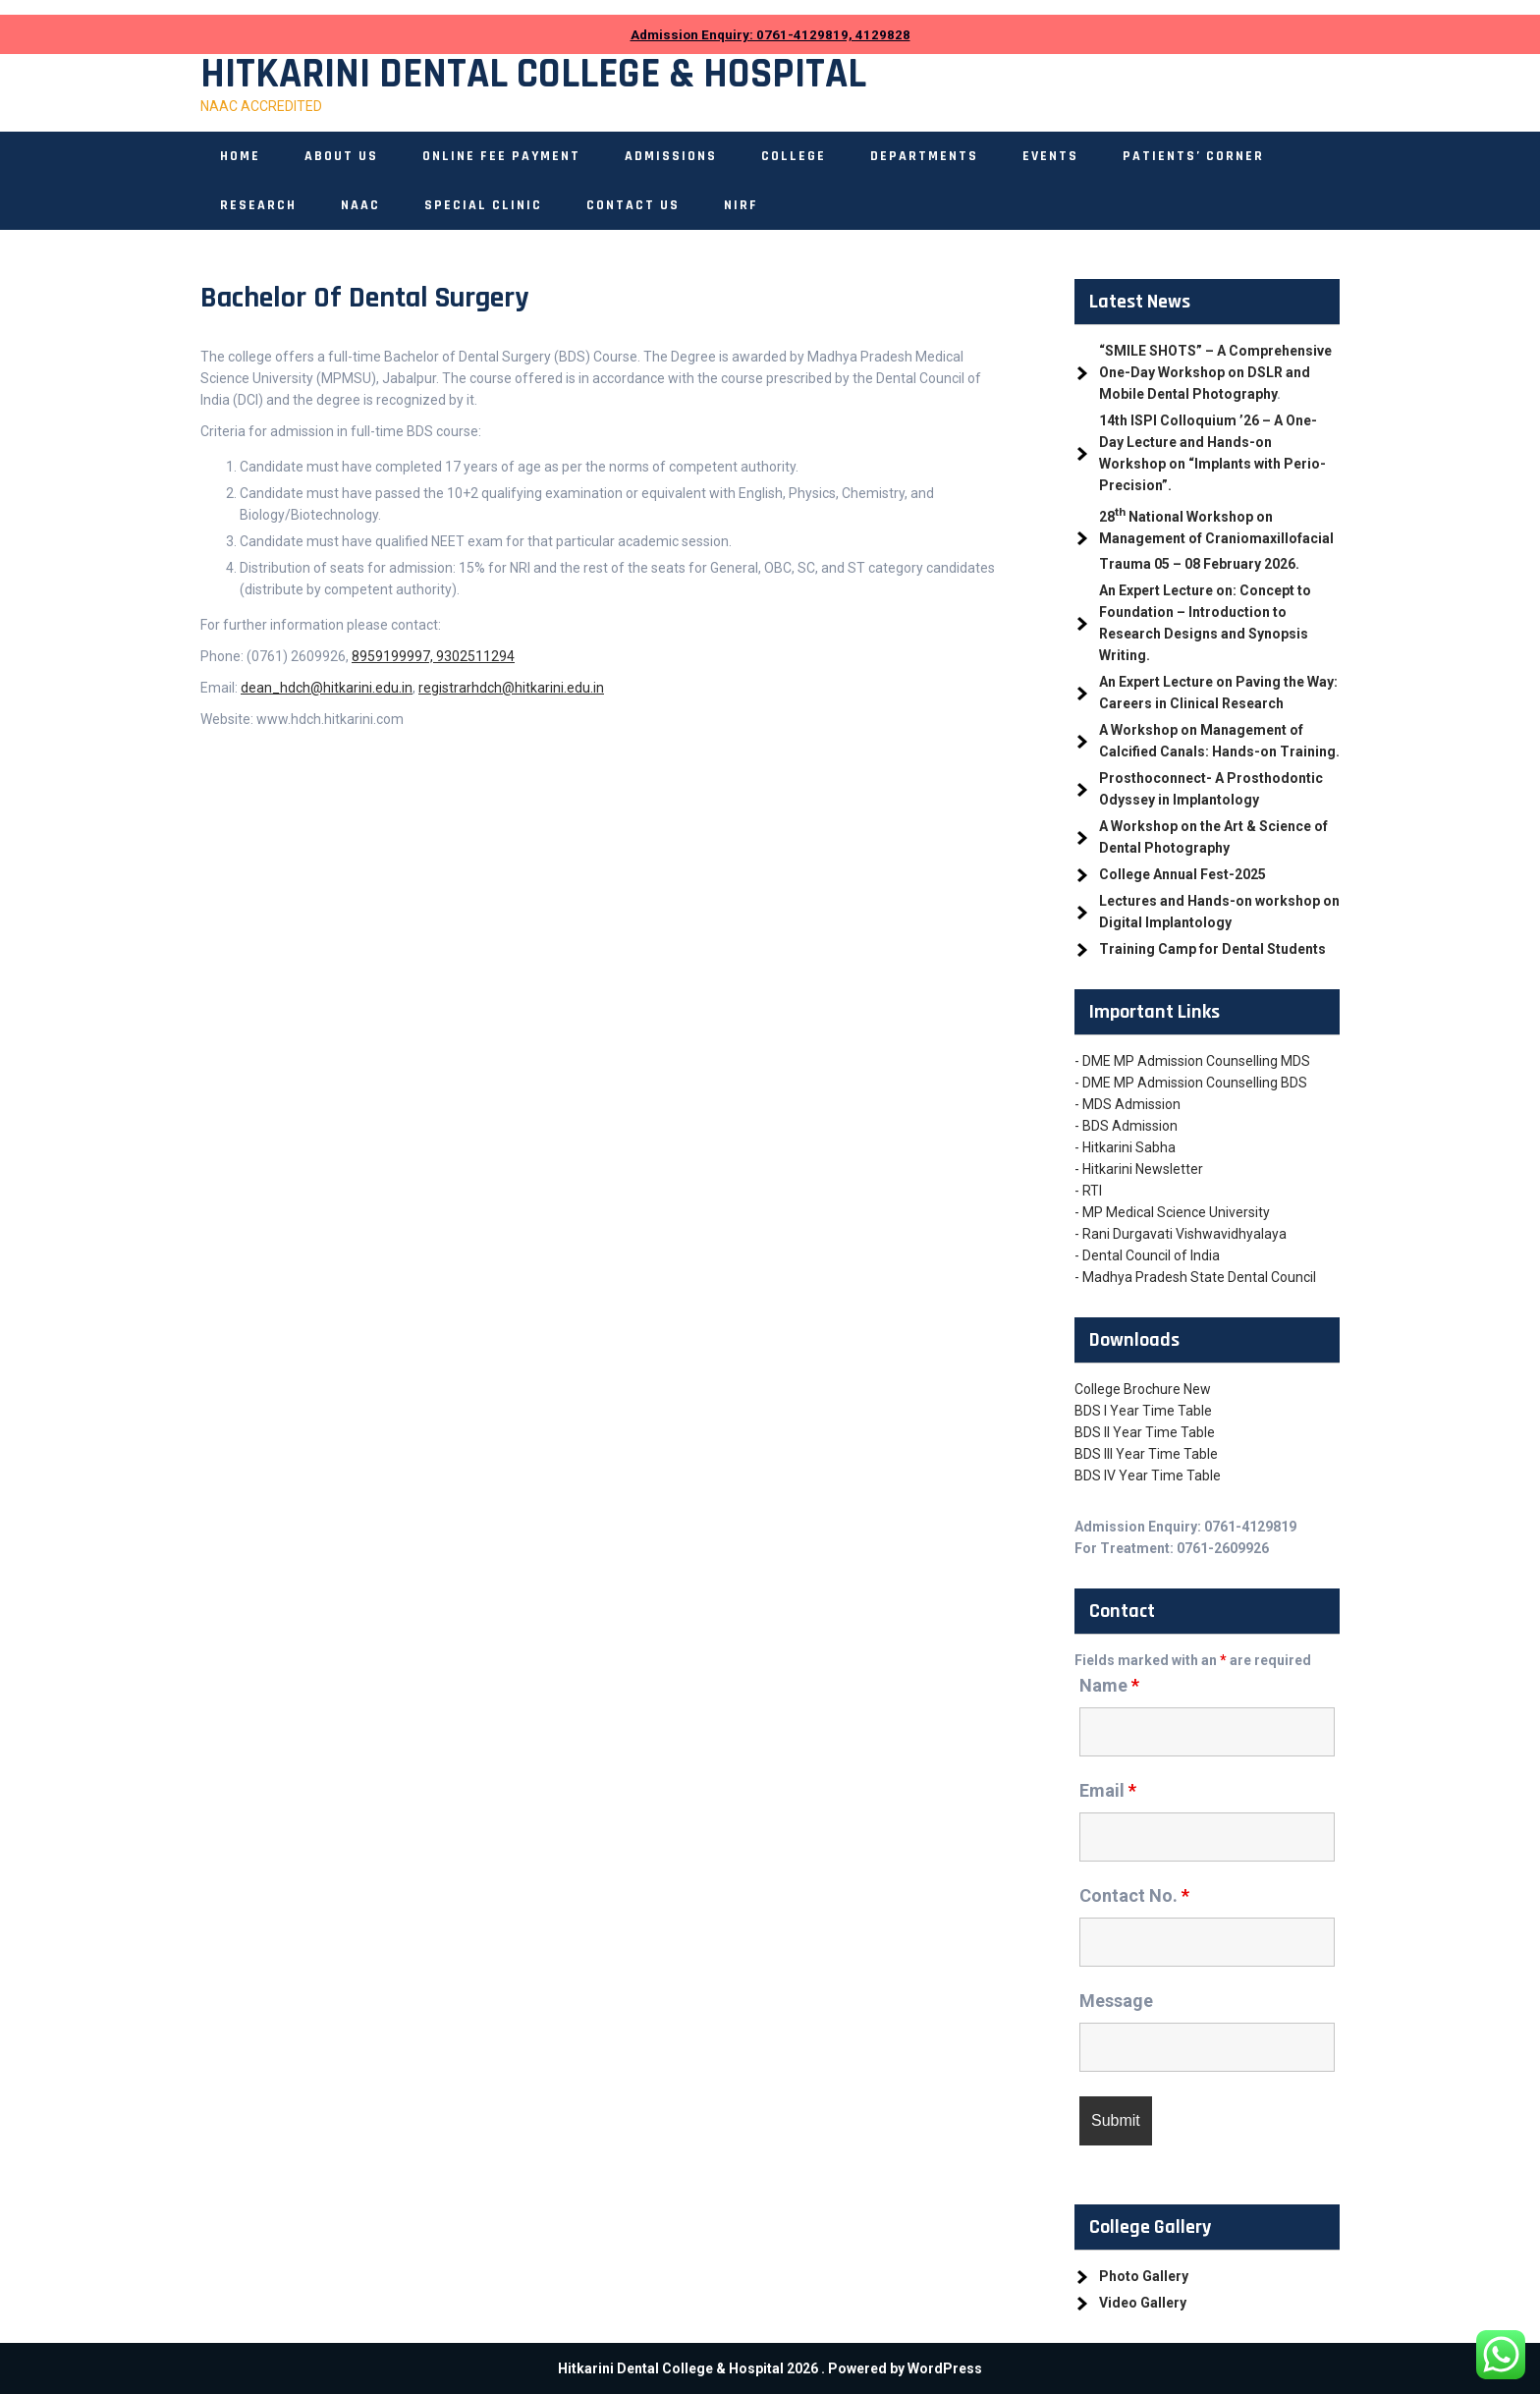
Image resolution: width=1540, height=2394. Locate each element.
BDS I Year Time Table (1143, 1411)
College (793, 156)
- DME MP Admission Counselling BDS (1190, 1082)
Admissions (671, 156)
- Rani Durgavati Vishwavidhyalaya (1180, 1234)
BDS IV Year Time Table (1147, 1475)
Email (1107, 1790)
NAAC (360, 205)
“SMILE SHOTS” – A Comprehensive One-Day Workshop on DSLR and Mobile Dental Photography (1215, 372)
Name (1109, 1685)
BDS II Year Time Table (1144, 1432)
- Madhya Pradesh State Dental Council (1195, 1277)
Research (258, 205)
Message (1116, 2000)
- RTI (1088, 1190)
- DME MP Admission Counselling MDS (1192, 1061)
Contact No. (1134, 1895)
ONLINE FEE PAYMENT (501, 156)
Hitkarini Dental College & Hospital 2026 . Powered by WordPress (770, 2368)
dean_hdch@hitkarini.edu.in (326, 688)
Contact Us (633, 205)
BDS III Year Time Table (1146, 1454)
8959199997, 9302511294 (433, 656)
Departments (924, 156)
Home (240, 156)
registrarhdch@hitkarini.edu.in (511, 688)
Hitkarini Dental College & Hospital (533, 74)
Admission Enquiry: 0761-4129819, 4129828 (770, 35)
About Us (341, 156)
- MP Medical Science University (1172, 1212)
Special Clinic (483, 205)
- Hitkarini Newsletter (1138, 1169)
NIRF (741, 205)
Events (1050, 156)
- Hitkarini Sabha (1125, 1147)
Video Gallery (1142, 2302)
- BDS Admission (1126, 1126)
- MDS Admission (1127, 1104)
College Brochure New (1142, 1389)
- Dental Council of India (1147, 1255)
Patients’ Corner (1193, 156)
